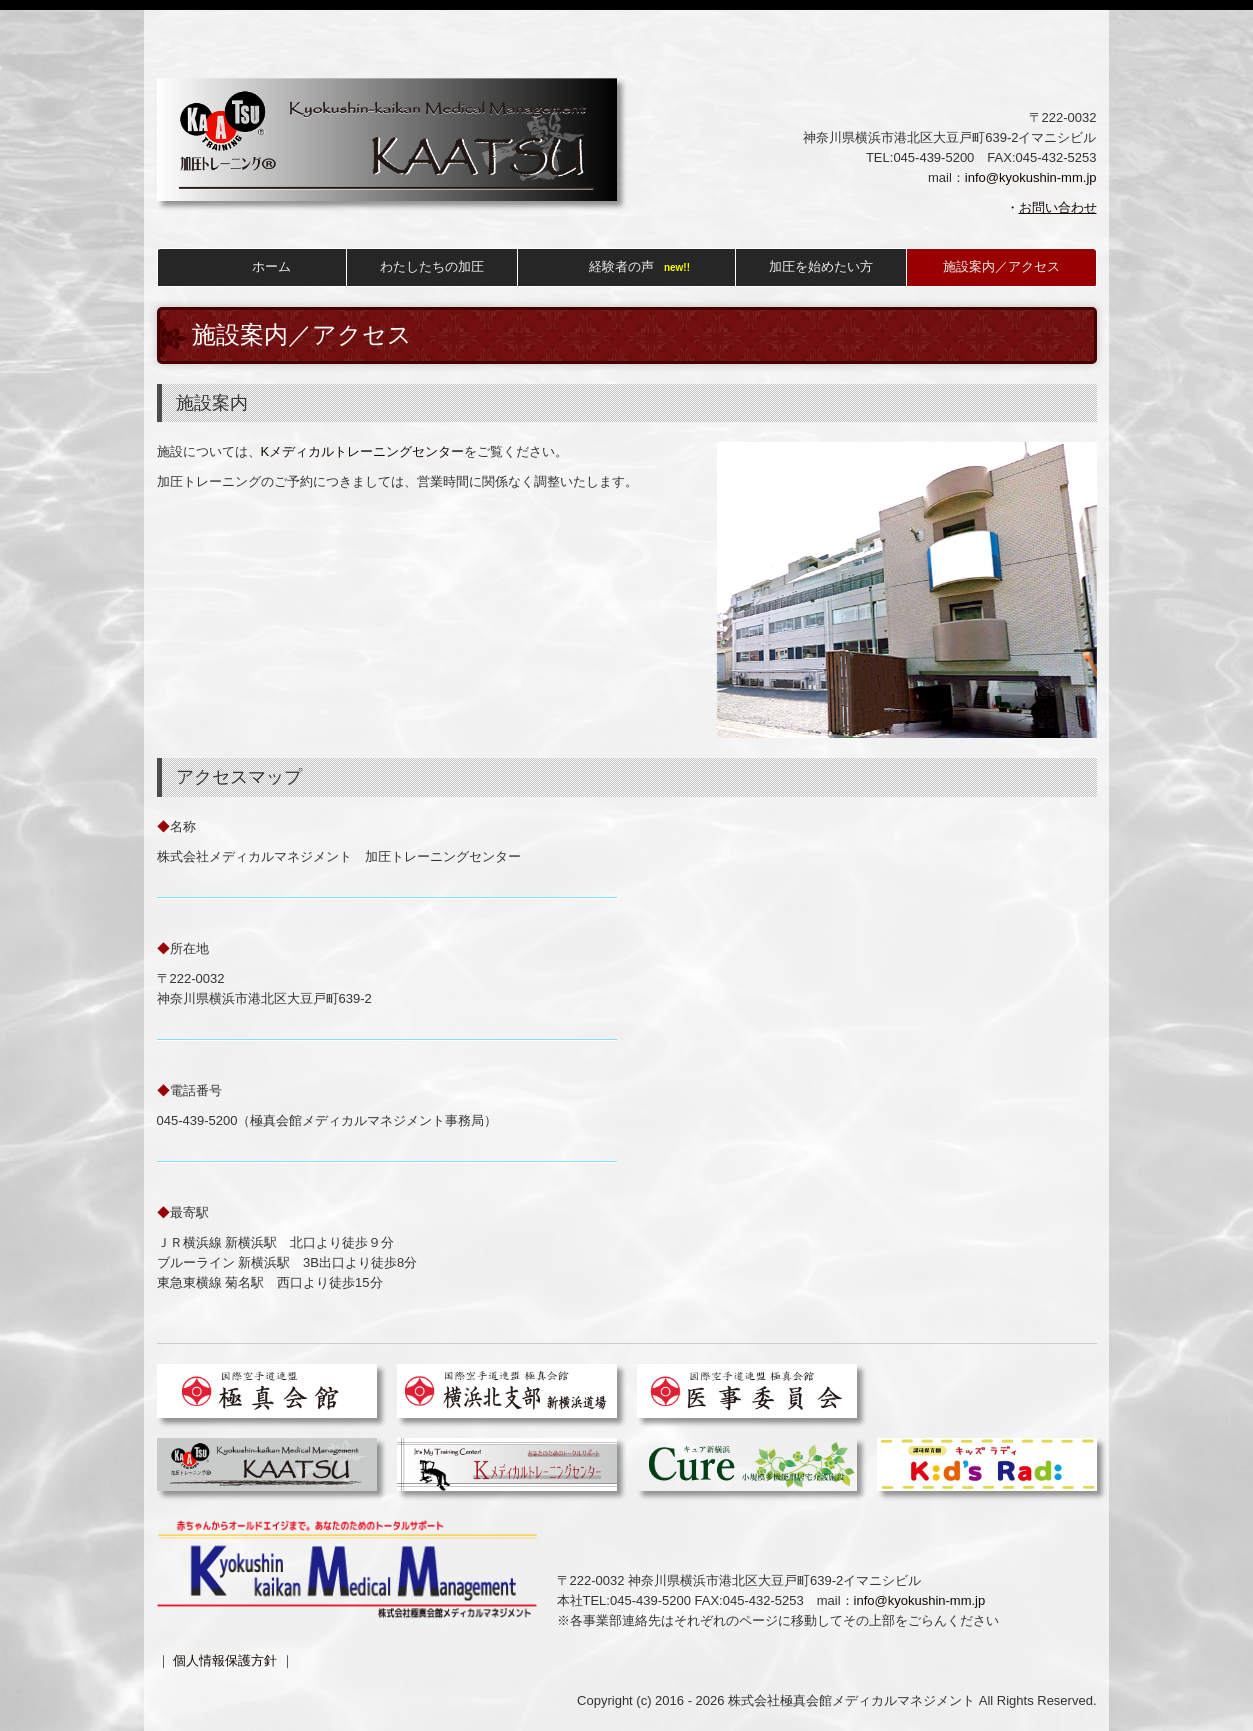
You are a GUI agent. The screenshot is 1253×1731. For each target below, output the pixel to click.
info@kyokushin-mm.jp (1031, 177)
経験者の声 (621, 266)
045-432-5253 (763, 1600)
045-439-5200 (933, 157)
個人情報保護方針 (225, 1660)
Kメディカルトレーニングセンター (363, 451)
